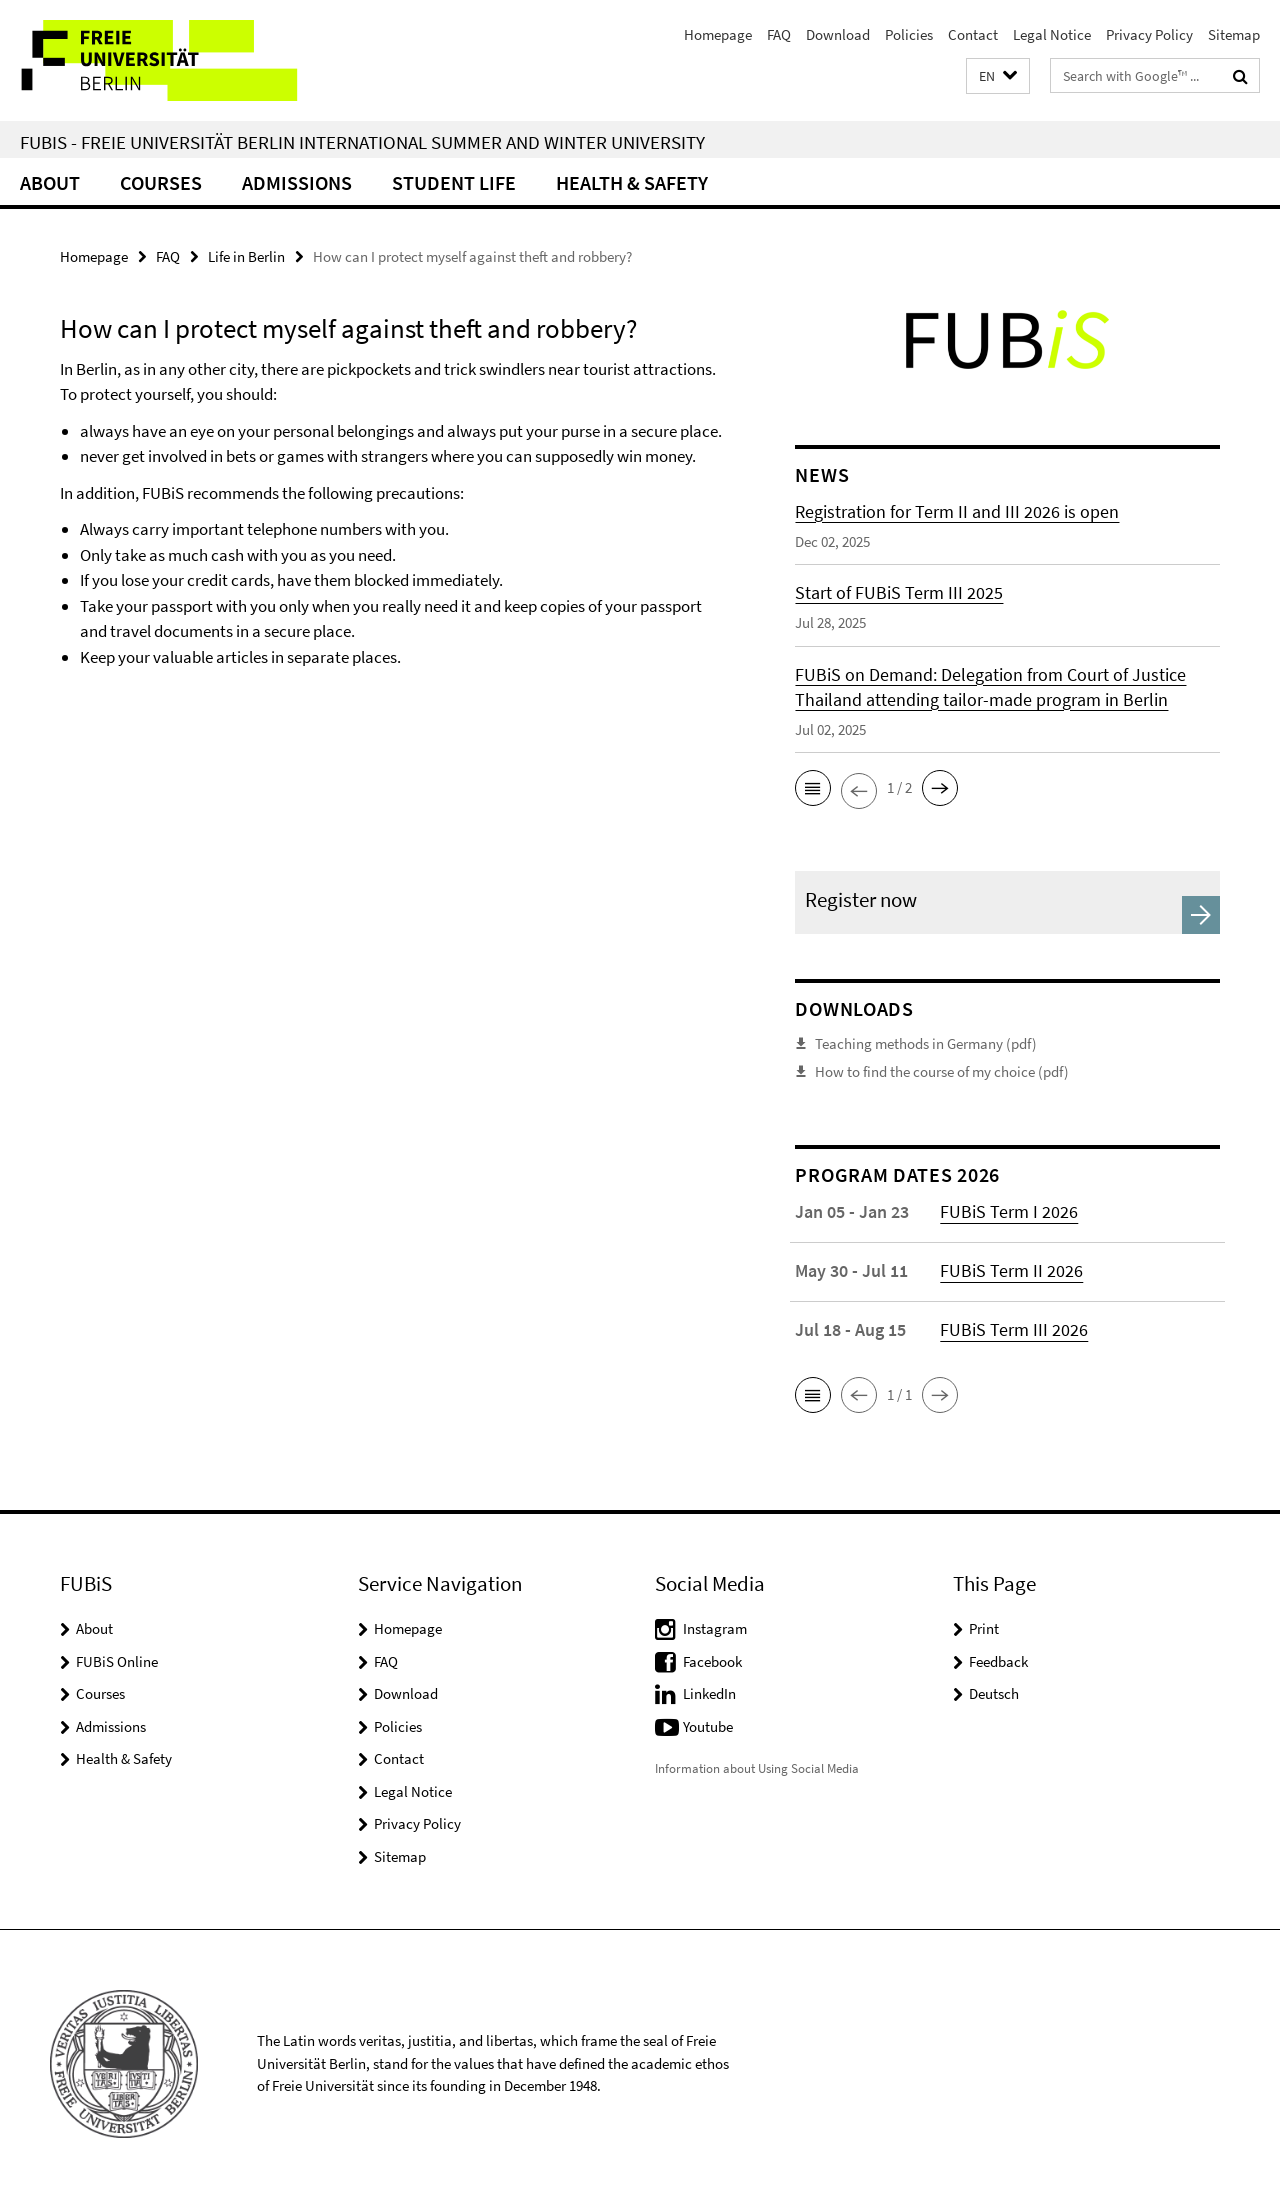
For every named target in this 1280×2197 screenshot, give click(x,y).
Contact (973, 34)
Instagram (715, 1627)
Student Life (454, 182)
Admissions (297, 182)
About (50, 182)
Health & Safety (632, 182)
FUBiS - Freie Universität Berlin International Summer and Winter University (362, 142)
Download (838, 34)
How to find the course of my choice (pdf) (942, 1070)
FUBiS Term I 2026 (1009, 1210)
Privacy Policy (1149, 34)
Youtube (708, 1725)
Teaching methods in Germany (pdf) (926, 1043)
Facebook (712, 1660)
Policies (909, 34)
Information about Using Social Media (757, 1767)
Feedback (998, 1660)
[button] (998, 76)
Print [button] (984, 1627)
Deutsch (994, 1692)
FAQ (779, 34)
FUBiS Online (117, 1660)
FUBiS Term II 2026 (1011, 1269)
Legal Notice (1052, 34)
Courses (161, 182)
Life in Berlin (246, 256)
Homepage (718, 34)
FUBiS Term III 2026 (1014, 1328)
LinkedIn (709, 1692)
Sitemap (1234, 34)
